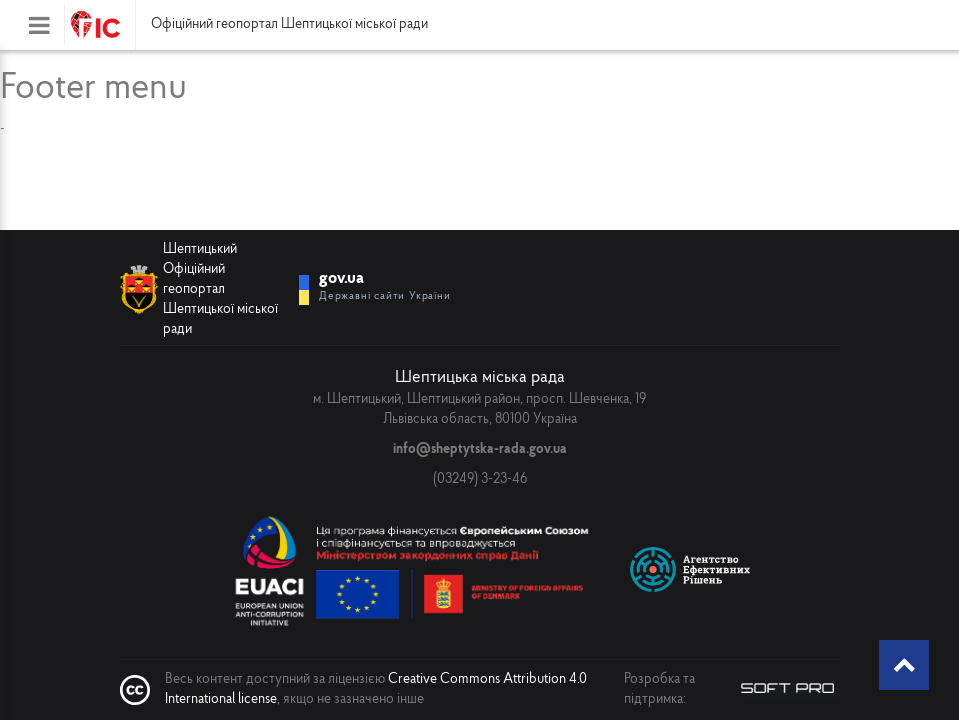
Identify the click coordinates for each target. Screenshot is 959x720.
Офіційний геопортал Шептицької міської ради (289, 25)
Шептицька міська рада (480, 377)
